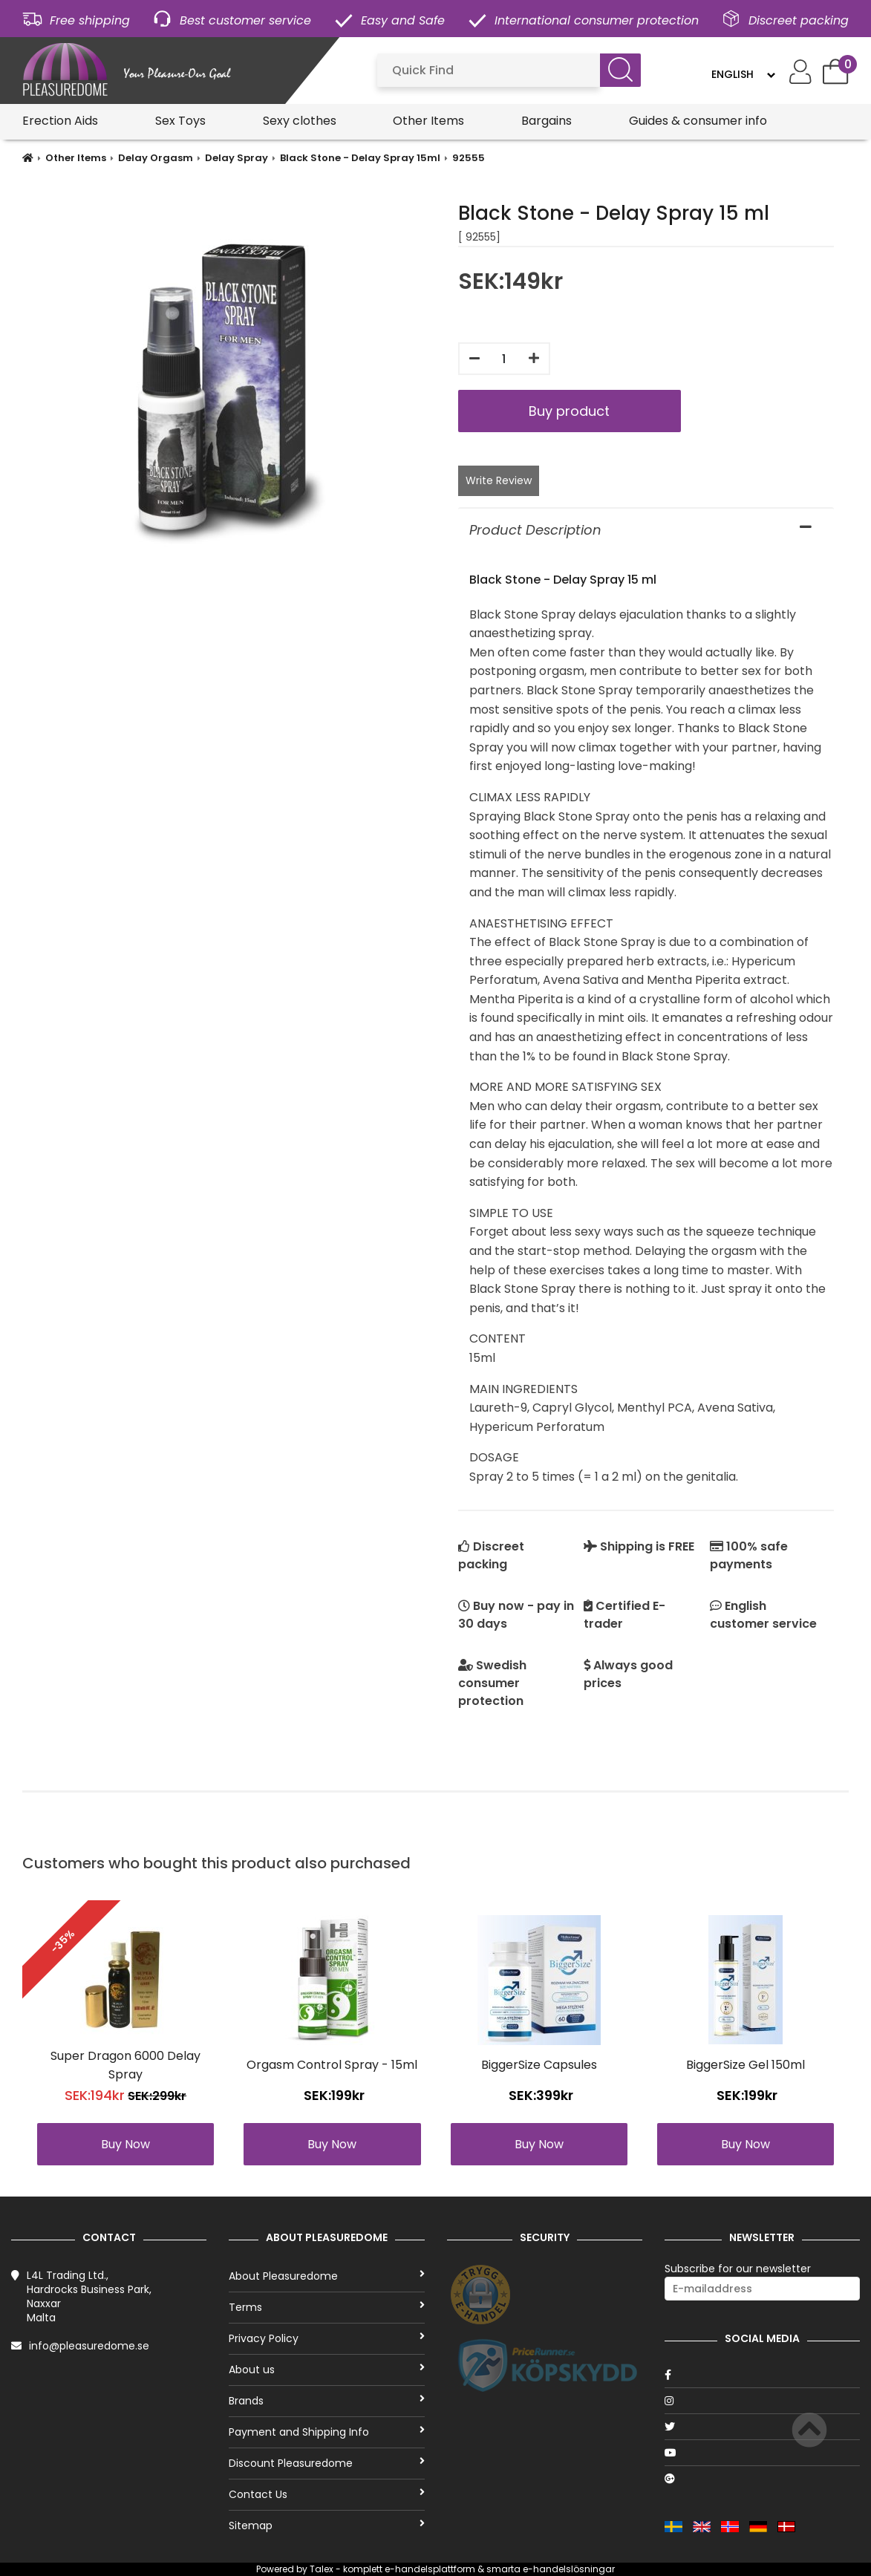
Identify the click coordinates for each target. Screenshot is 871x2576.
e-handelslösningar (569, 2569)
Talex (321, 2569)
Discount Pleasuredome (326, 2463)
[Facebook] (762, 2374)
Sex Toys (180, 120)
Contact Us (326, 2494)
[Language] (743, 74)
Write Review (499, 480)
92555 (468, 158)
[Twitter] (762, 2426)
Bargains (546, 120)
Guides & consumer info (698, 120)
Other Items (428, 120)
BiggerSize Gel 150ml (745, 2064)
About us (326, 2369)
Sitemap (326, 2525)
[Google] (762, 2478)
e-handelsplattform (430, 2569)
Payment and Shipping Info (326, 2432)
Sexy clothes (299, 120)
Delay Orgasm (155, 158)
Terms (326, 2307)
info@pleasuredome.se (89, 2345)
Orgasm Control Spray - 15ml (332, 2064)
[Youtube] (762, 2452)
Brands (326, 2400)
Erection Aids (60, 120)
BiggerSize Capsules (539, 2064)
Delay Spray (236, 158)
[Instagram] (762, 2400)
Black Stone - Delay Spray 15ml (360, 158)
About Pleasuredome (326, 2276)
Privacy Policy (326, 2338)
